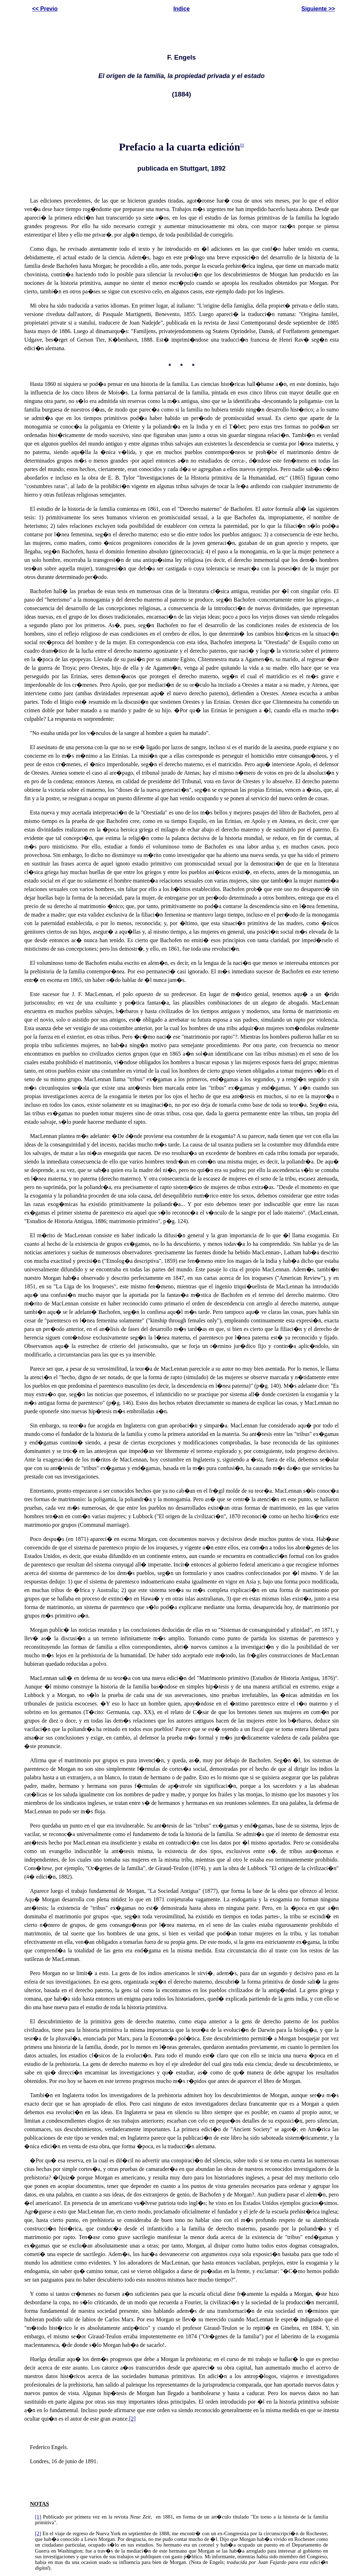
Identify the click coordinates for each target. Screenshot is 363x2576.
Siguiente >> (318, 9)
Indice (181, 9)
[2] (132, 2419)
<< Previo (44, 9)
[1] (242, 146)
